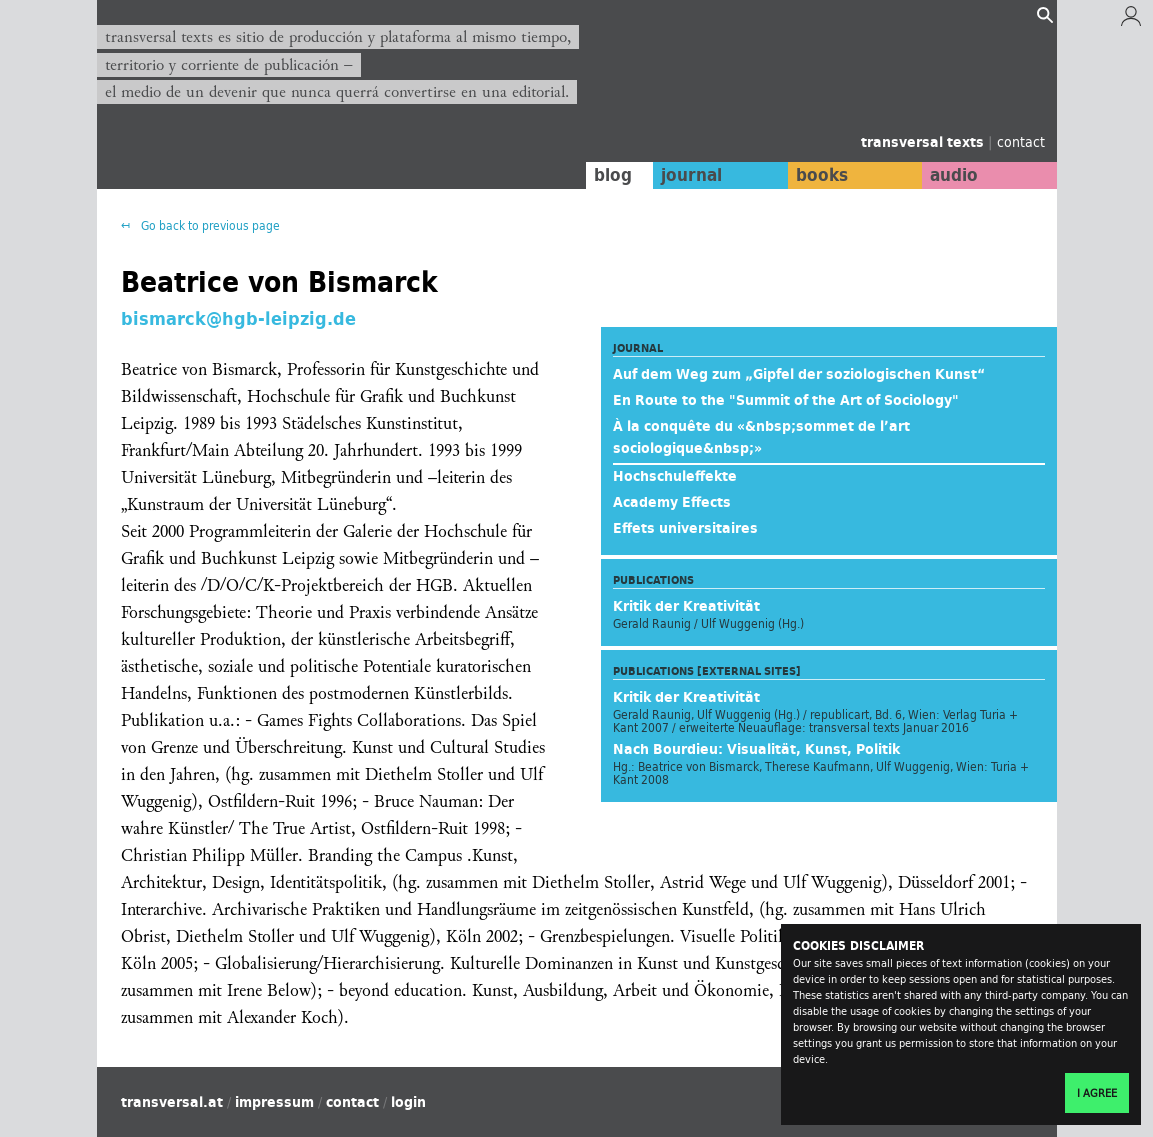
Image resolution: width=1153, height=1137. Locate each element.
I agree (1097, 1093)
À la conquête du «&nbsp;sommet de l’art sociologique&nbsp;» (761, 437)
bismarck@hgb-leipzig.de (238, 317)
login (408, 1102)
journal (691, 175)
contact (1021, 141)
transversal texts (924, 142)
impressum (274, 1102)
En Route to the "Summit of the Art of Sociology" (786, 400)
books (822, 175)
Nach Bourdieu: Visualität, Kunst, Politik (756, 749)
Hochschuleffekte (675, 476)
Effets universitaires (685, 528)
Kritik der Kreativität (686, 606)
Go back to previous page (209, 225)
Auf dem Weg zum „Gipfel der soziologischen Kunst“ (799, 374)
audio (954, 175)
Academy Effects (672, 502)
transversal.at (172, 1102)
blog (613, 175)
